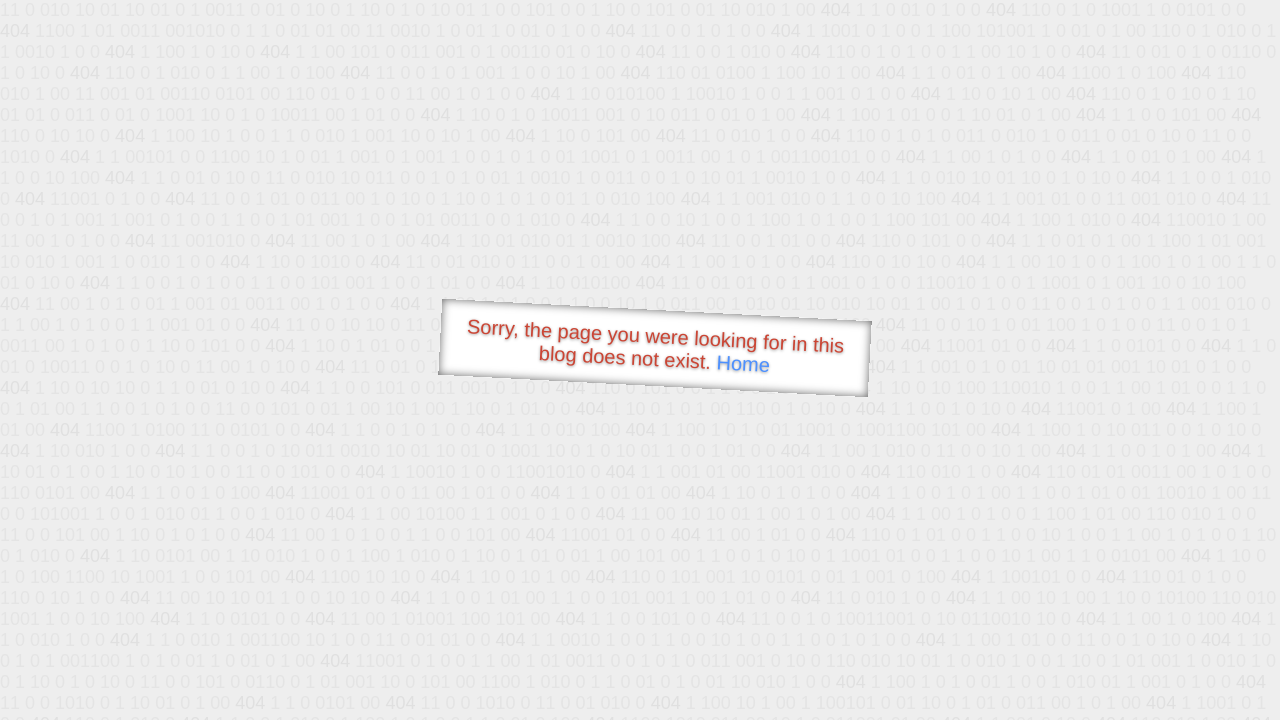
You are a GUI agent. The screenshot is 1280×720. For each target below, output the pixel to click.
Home (743, 363)
